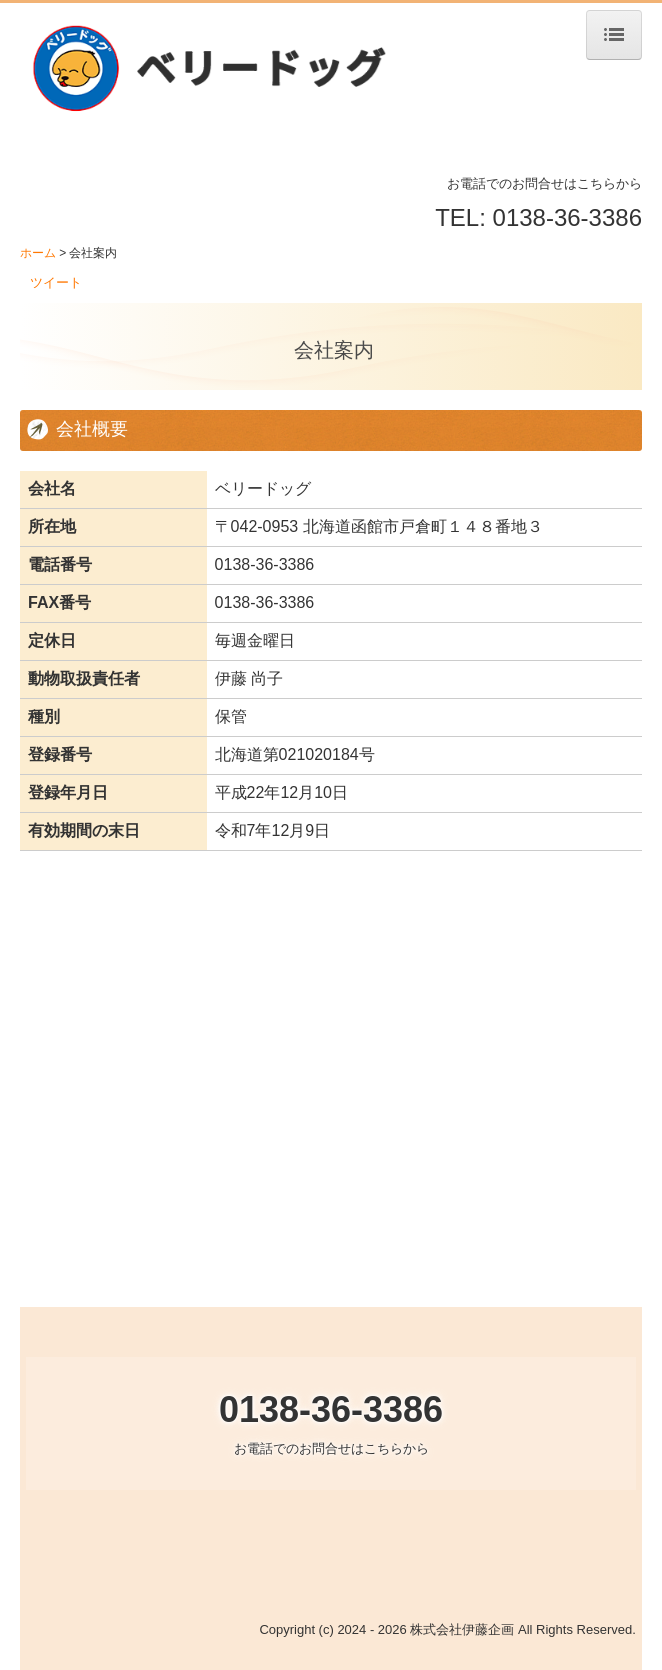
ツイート (56, 282)
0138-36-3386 (265, 564)
